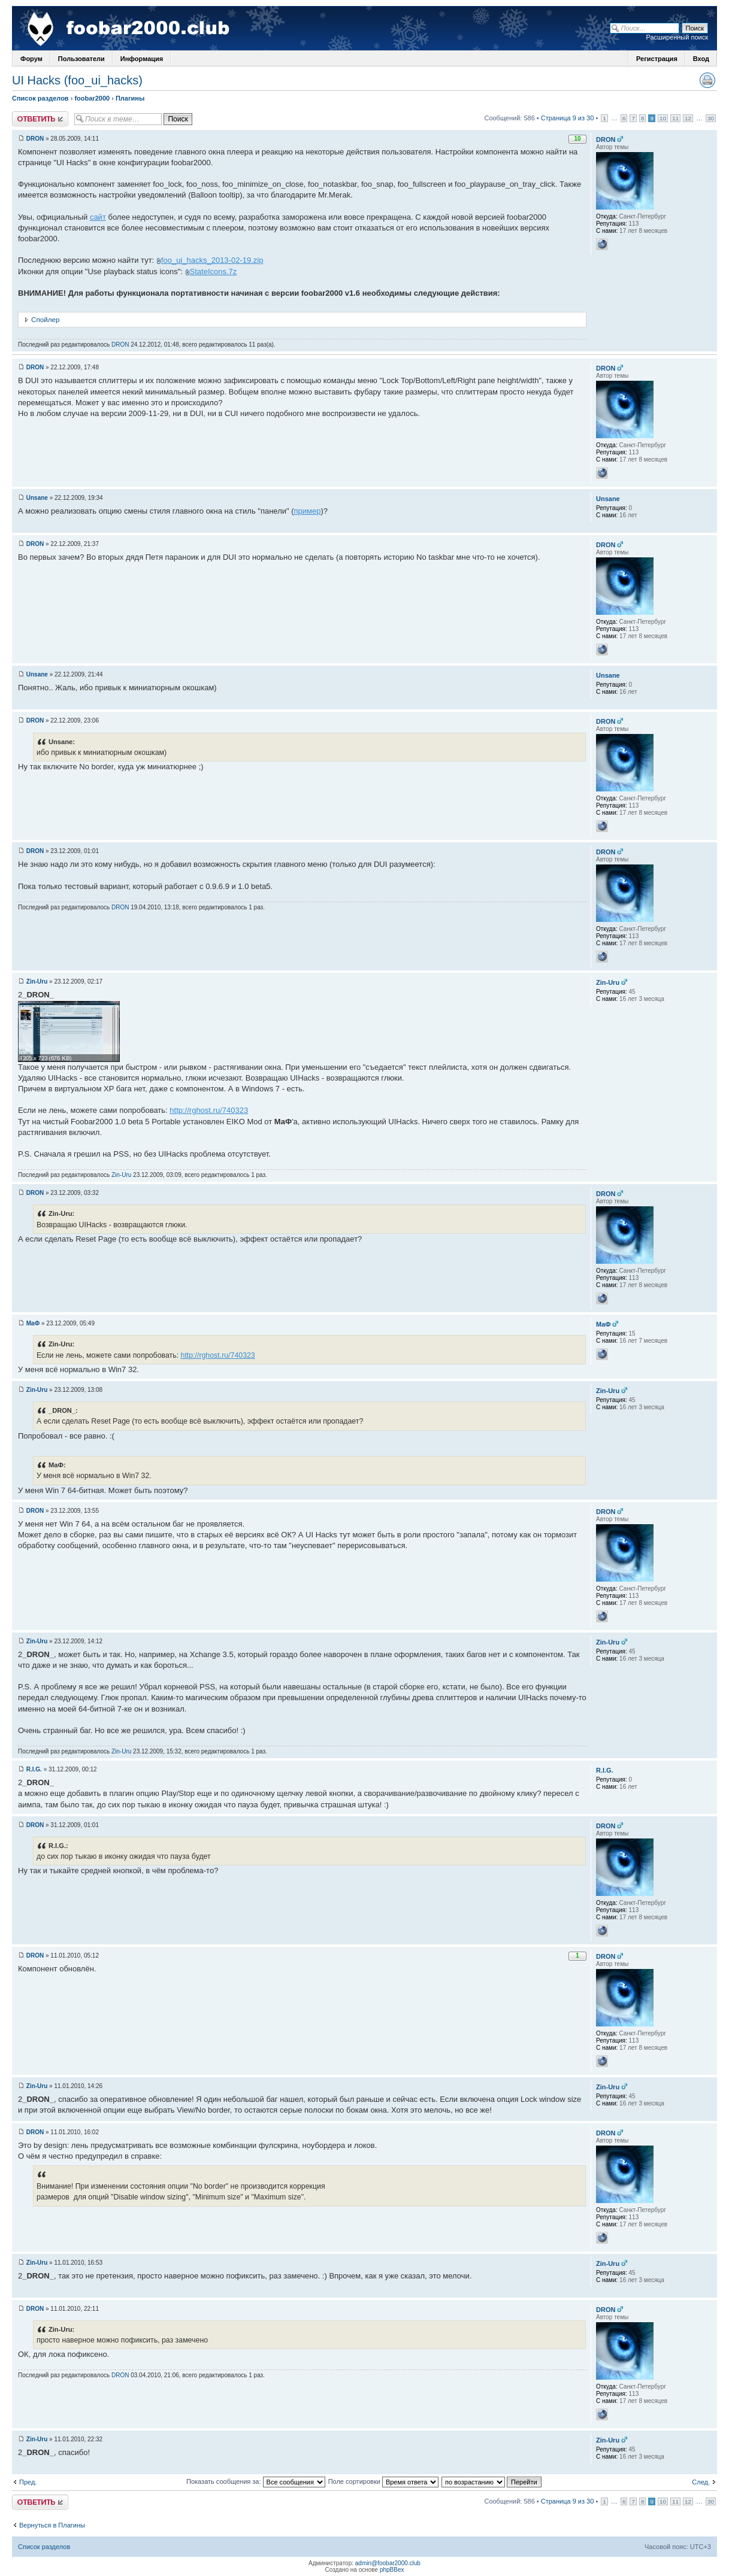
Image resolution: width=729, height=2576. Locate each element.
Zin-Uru (37, 981)
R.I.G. (34, 1769)
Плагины (130, 98)
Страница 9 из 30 (567, 118)
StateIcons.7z (213, 271)
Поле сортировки (383, 2481)
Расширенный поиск (677, 37)
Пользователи (81, 58)
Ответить (40, 118)
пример (307, 510)
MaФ (33, 1323)
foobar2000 (92, 98)
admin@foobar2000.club (388, 2563)
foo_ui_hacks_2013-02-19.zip (212, 260)
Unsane (37, 497)
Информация (141, 58)
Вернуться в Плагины (52, 2525)
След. (701, 2482)
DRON (35, 138)
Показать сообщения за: (255, 2481)
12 (688, 118)
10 (663, 118)
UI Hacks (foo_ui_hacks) (77, 80)
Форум (31, 58)
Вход (701, 58)
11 (675, 118)
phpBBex (392, 2569)
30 (710, 118)
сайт (98, 217)
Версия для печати (707, 80)
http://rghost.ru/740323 (209, 1110)
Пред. (28, 2482)
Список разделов (40, 98)
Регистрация (656, 58)
